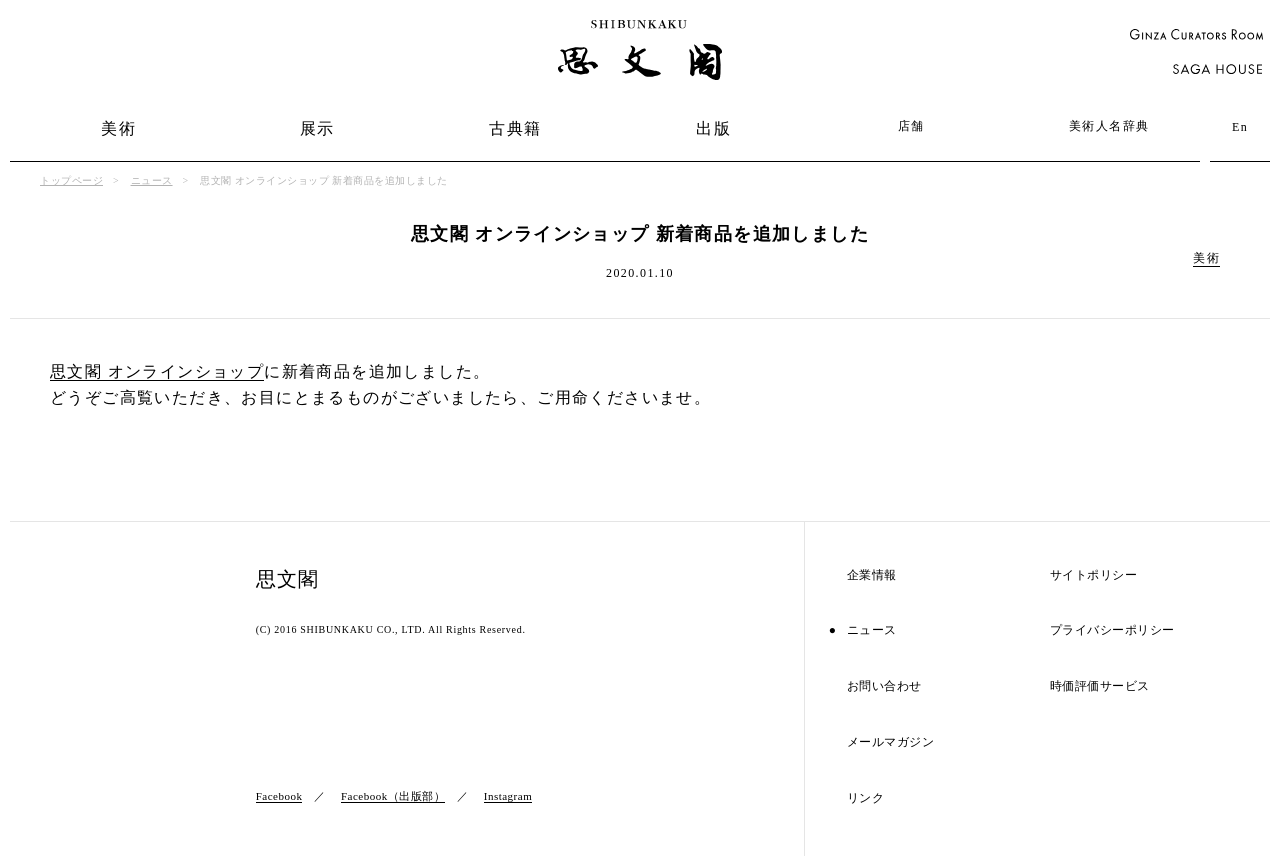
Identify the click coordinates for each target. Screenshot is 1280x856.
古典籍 (515, 128)
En (1240, 127)
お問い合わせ (884, 686)
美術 (118, 128)
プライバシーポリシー (1112, 630)
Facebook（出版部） (393, 796)
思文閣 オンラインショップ (157, 371)
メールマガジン (891, 742)
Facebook (279, 796)
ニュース (152, 180)
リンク (866, 798)
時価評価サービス (1100, 686)
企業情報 (872, 575)
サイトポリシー (1094, 575)
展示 (317, 128)
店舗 (911, 126)
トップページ (71, 180)
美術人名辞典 (1109, 126)
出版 (713, 128)
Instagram (508, 796)
